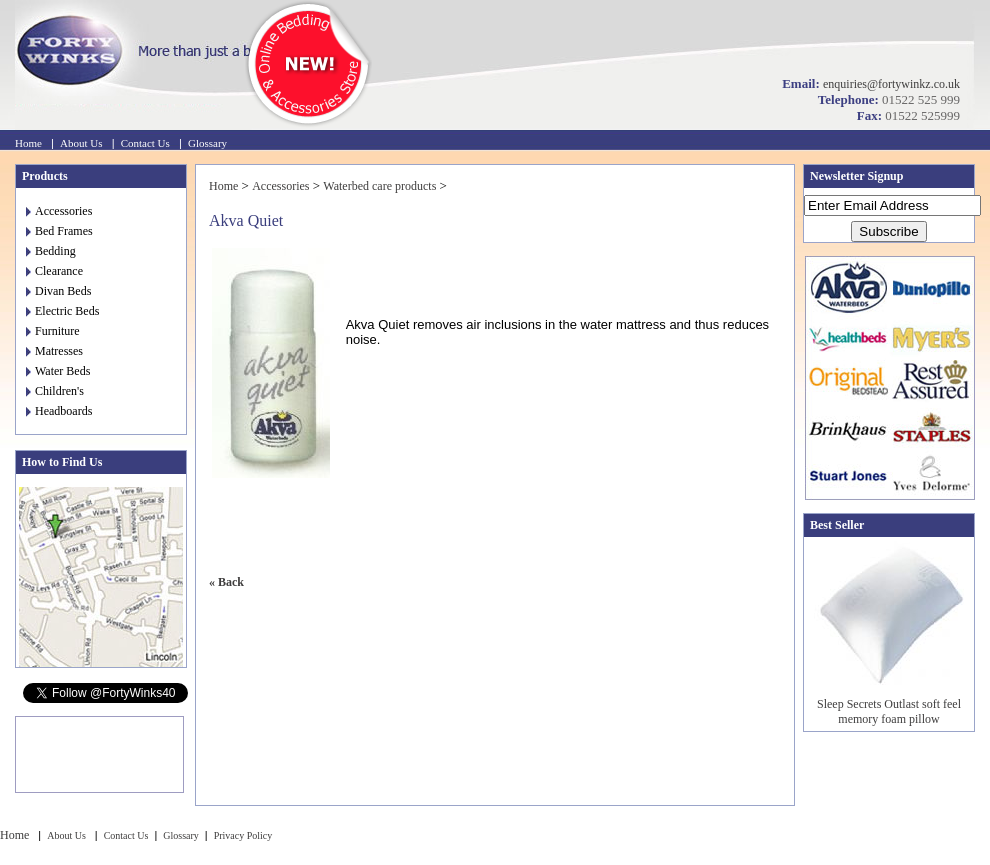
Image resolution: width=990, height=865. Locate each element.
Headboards (59, 411)
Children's (55, 391)
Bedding (51, 251)
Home (28, 143)
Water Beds (58, 371)
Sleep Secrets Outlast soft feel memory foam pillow (889, 711)
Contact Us (145, 143)
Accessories (59, 211)
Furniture (53, 331)
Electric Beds (62, 311)
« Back (226, 582)
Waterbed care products (379, 186)
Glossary (207, 143)
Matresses (54, 351)
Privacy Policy (243, 835)
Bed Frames (59, 231)
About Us (81, 143)
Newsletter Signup (856, 176)
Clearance (54, 271)
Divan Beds (58, 291)
